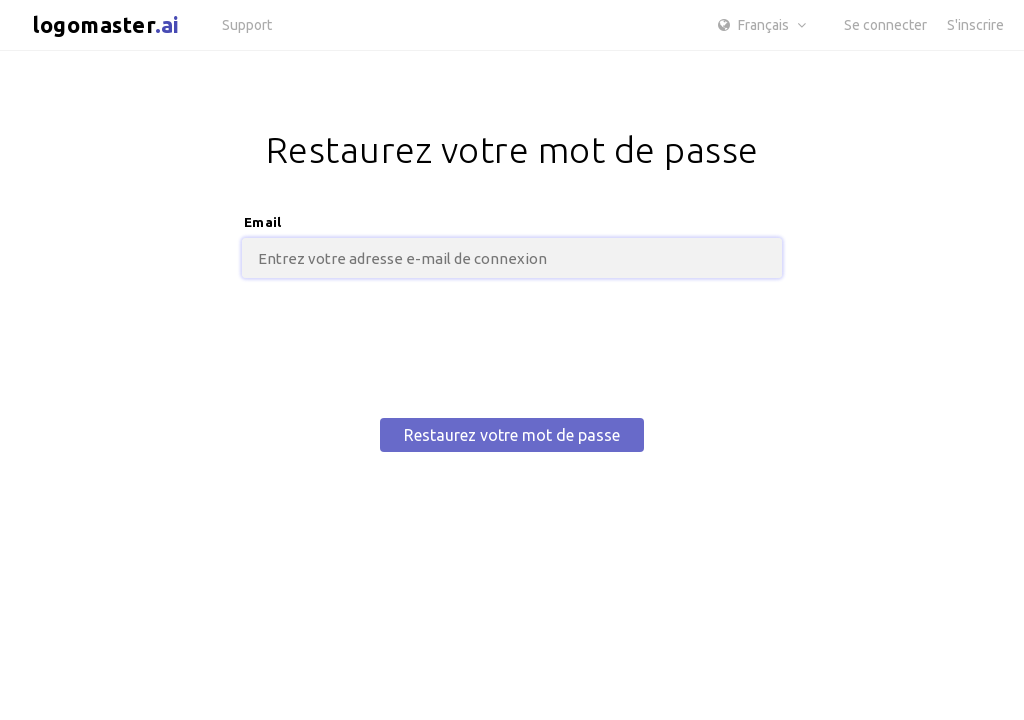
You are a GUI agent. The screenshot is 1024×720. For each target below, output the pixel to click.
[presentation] (512, 349)
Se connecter (885, 25)
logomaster (106, 24)
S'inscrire (975, 25)
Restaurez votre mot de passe (512, 435)
